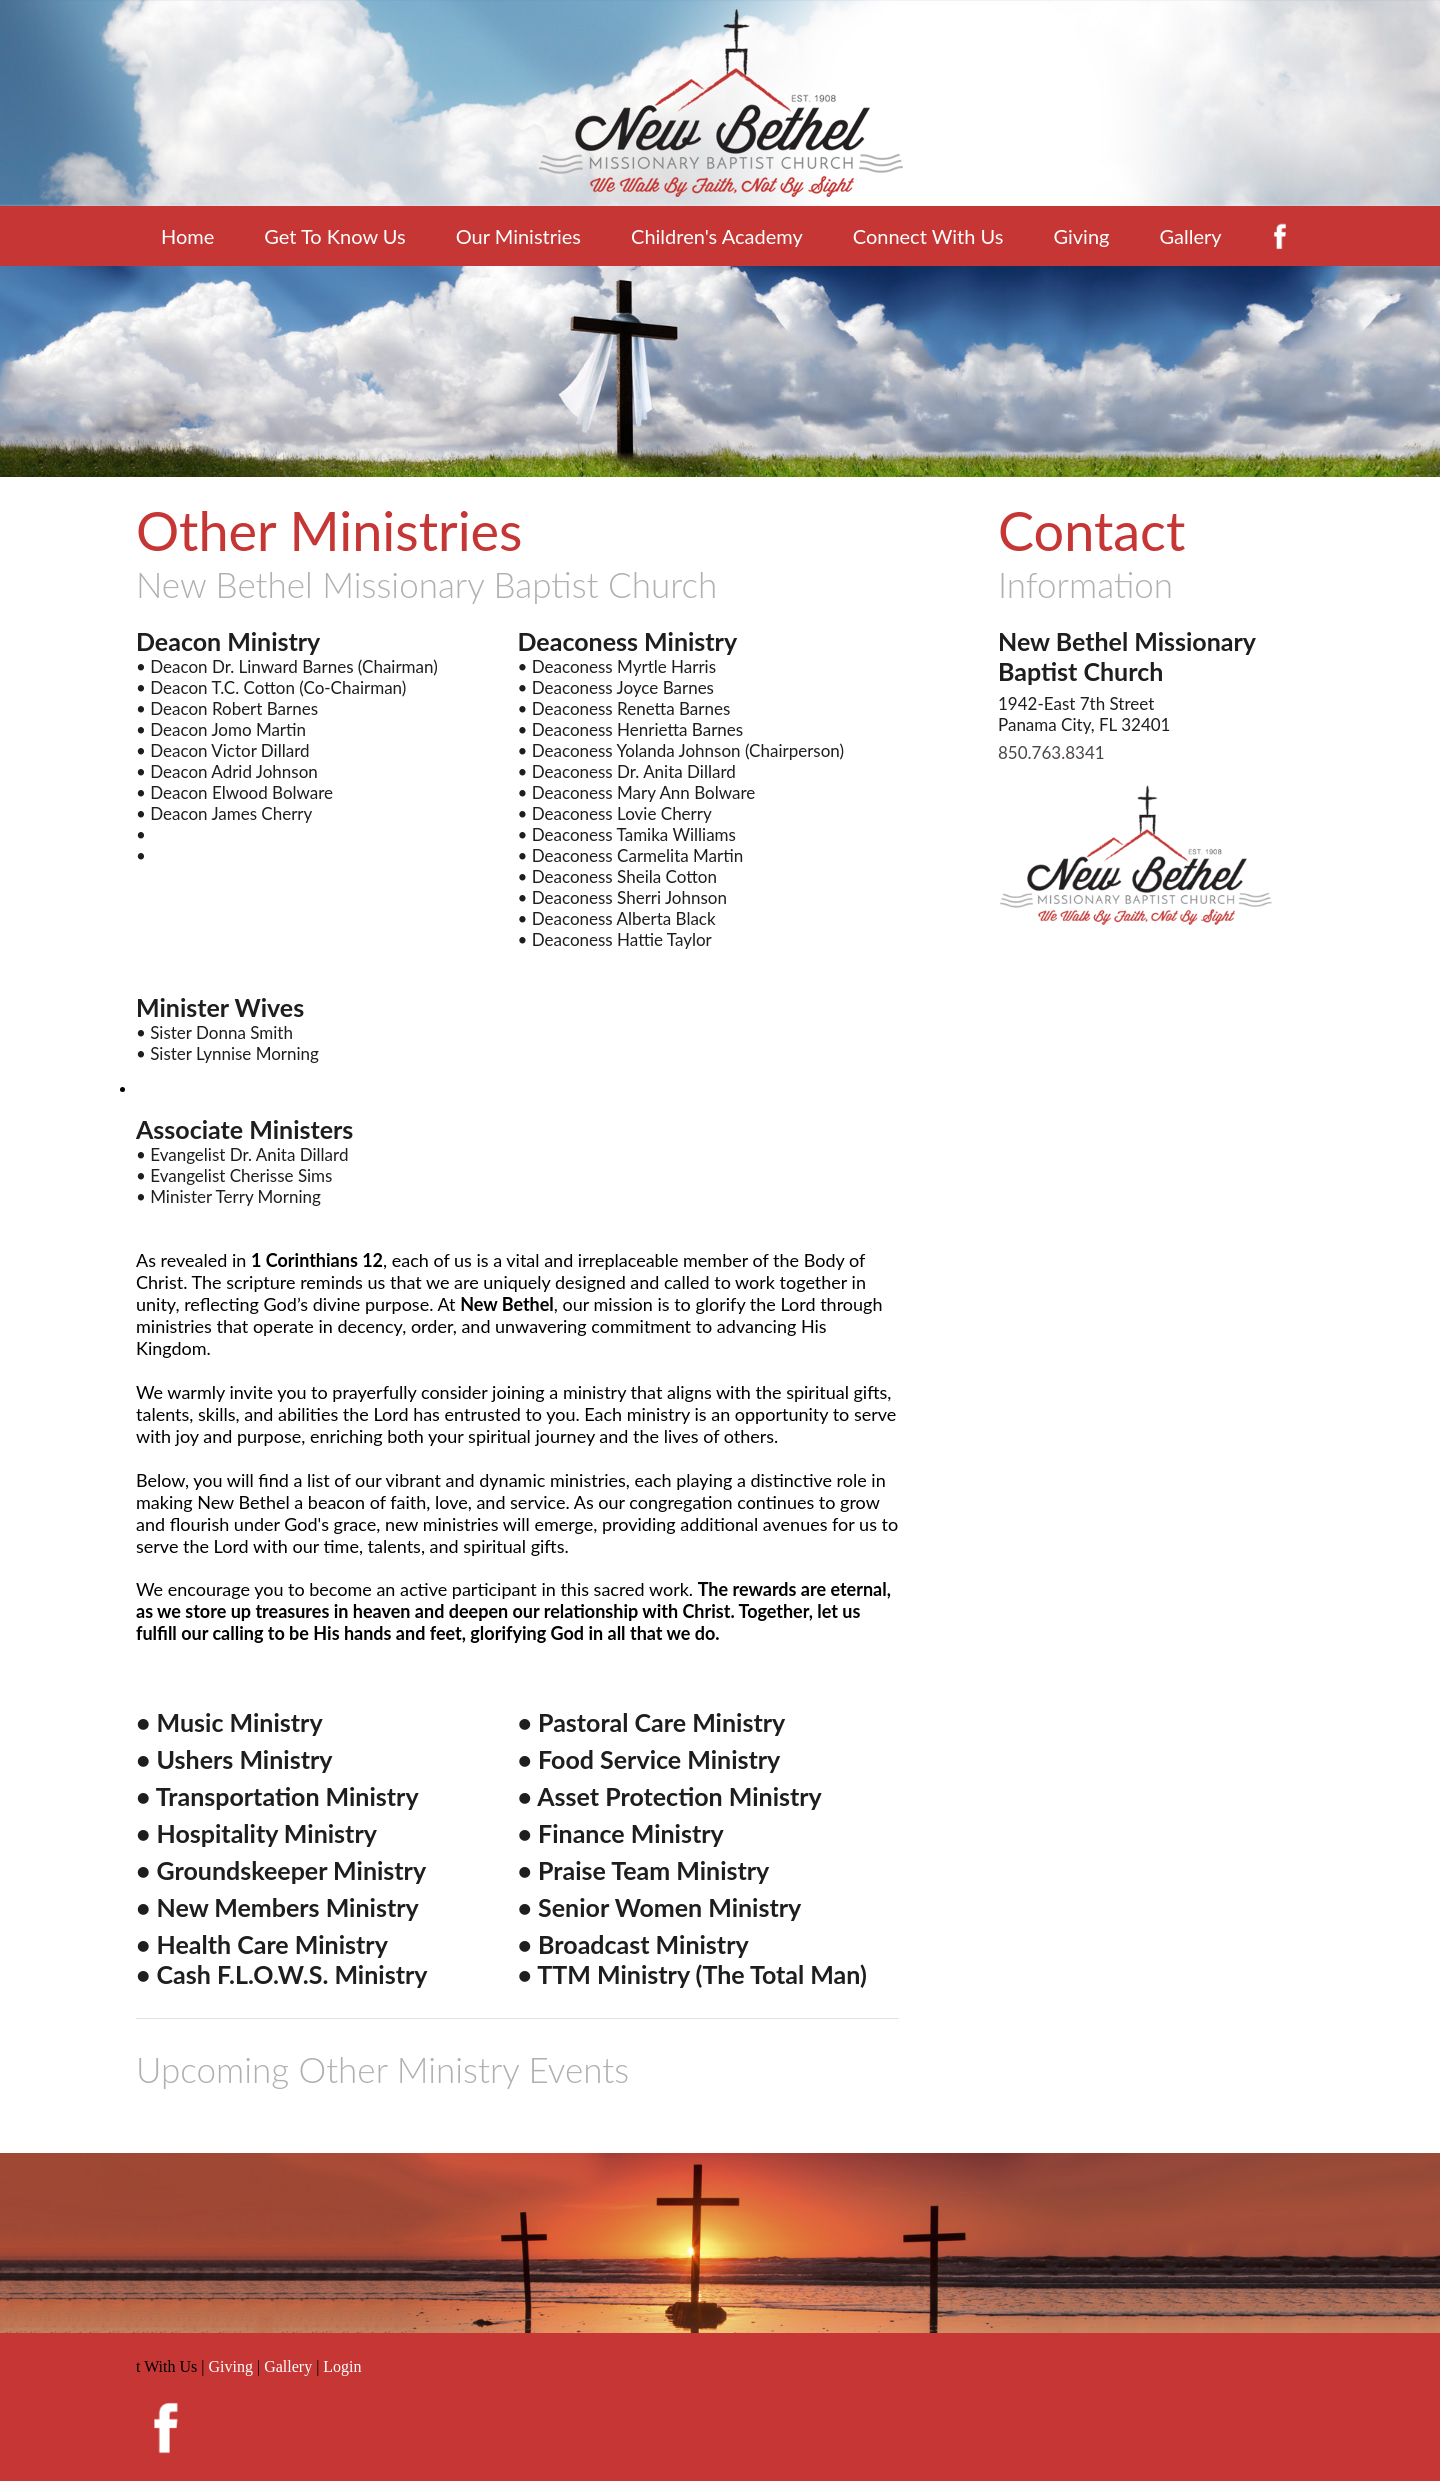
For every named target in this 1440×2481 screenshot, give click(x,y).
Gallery (1190, 236)
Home (187, 236)
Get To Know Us (334, 236)
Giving (1081, 236)
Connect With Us (928, 236)
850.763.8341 (1051, 752)
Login (342, 2366)
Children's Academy (717, 236)
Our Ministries (518, 236)
